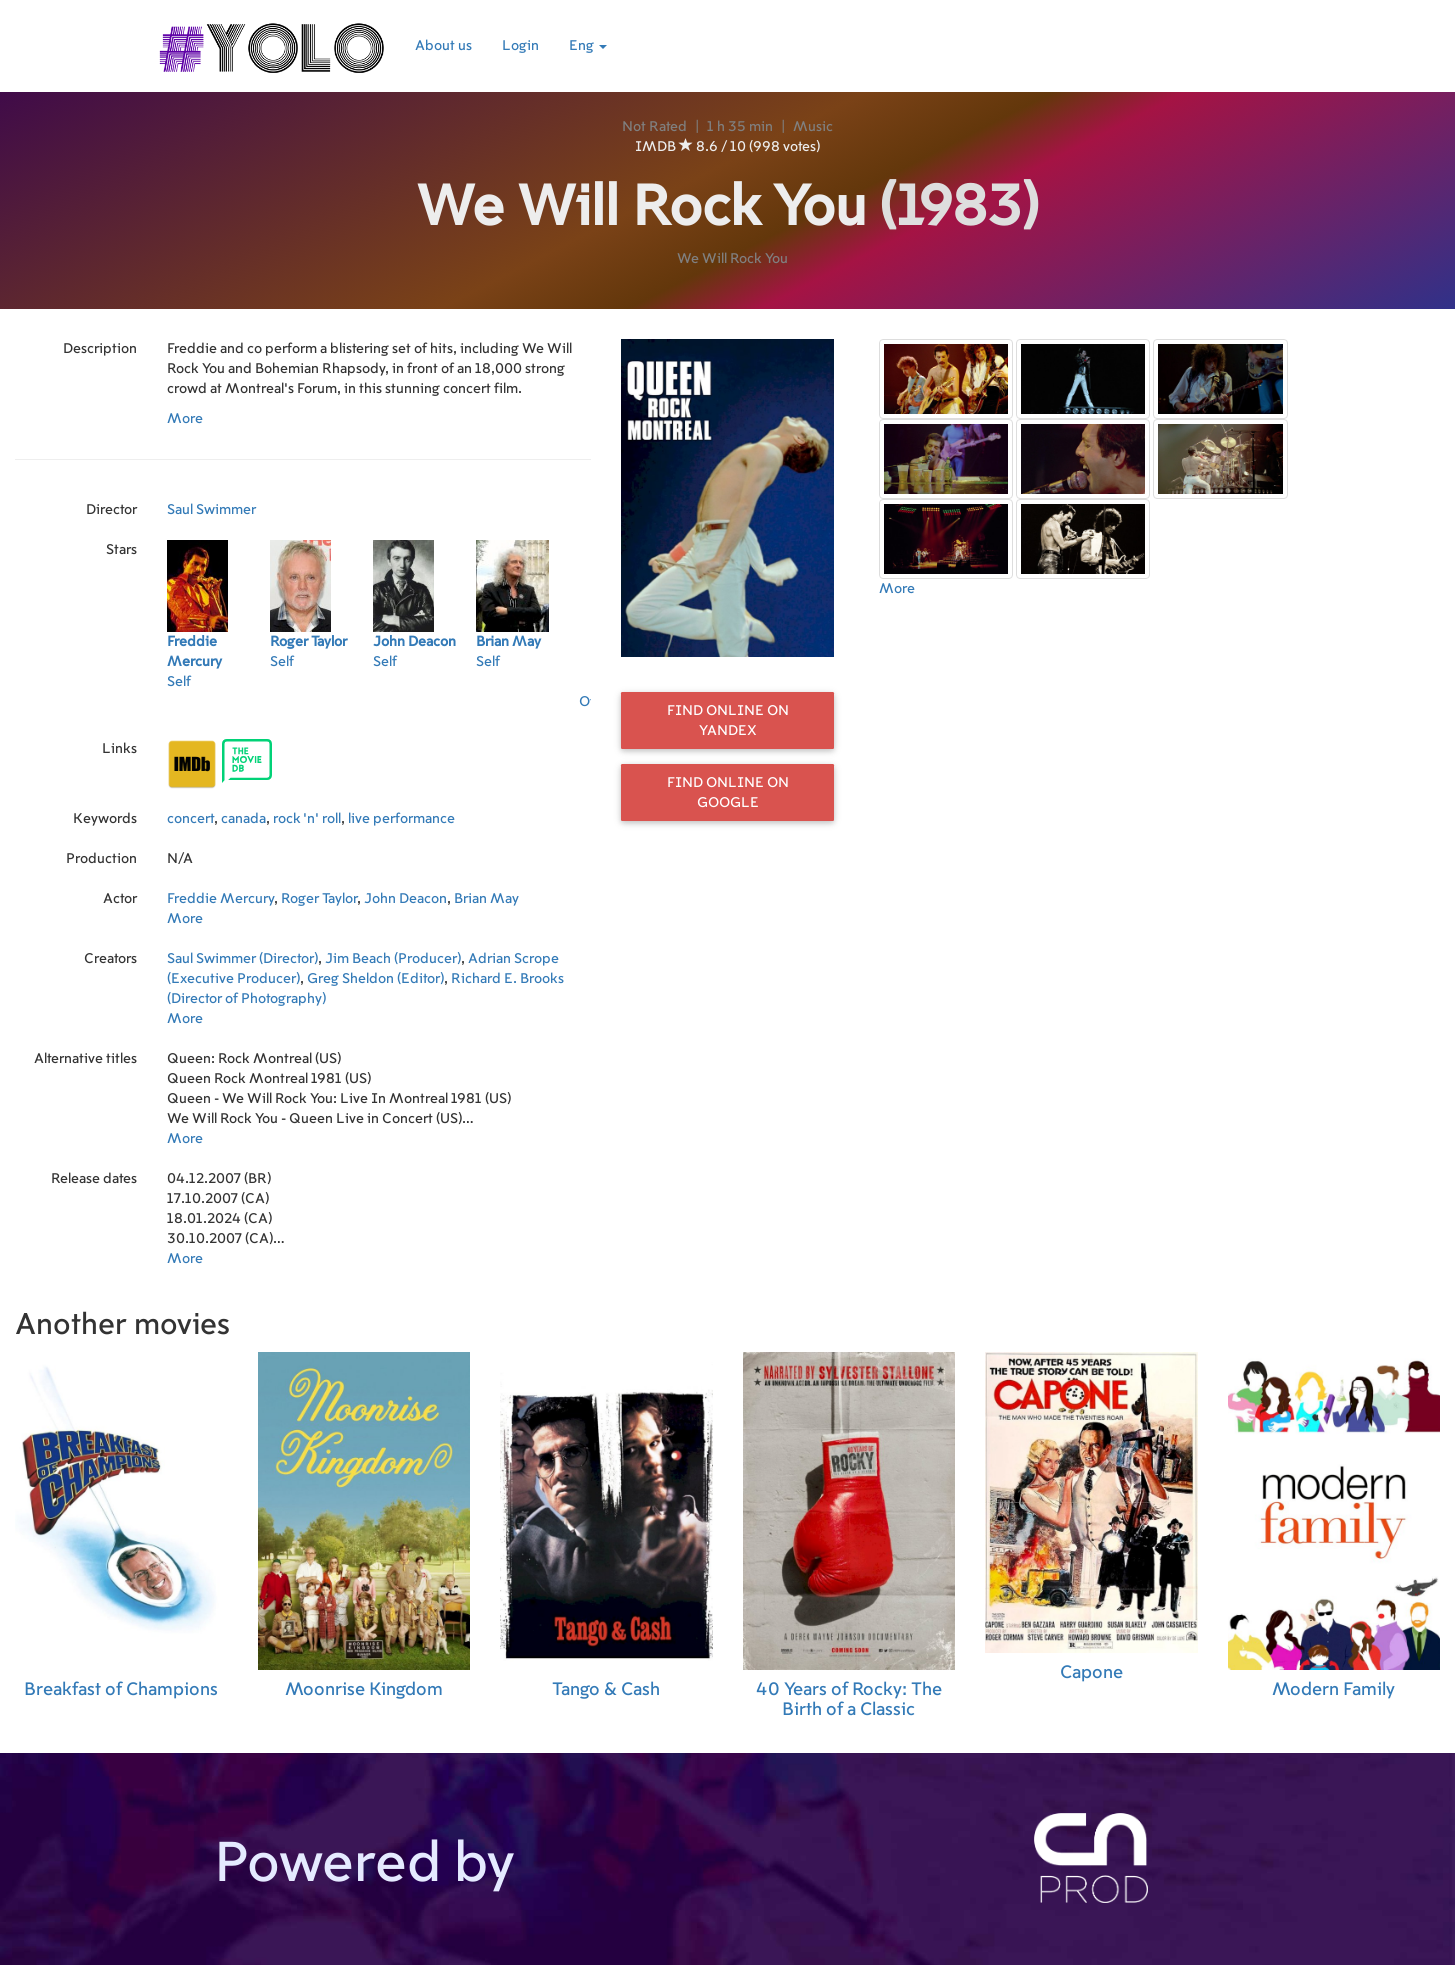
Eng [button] (588, 46)
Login (520, 46)
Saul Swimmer (211, 510)
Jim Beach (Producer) (393, 959)
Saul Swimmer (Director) (242, 959)
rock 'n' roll (307, 819)
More (185, 419)
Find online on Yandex (728, 721)
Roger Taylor (319, 899)
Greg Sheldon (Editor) (375, 979)
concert (190, 819)
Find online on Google (728, 793)
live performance (401, 819)
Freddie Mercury (220, 899)
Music (813, 127)
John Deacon (405, 899)
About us (443, 46)
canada (243, 819)
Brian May (486, 899)
